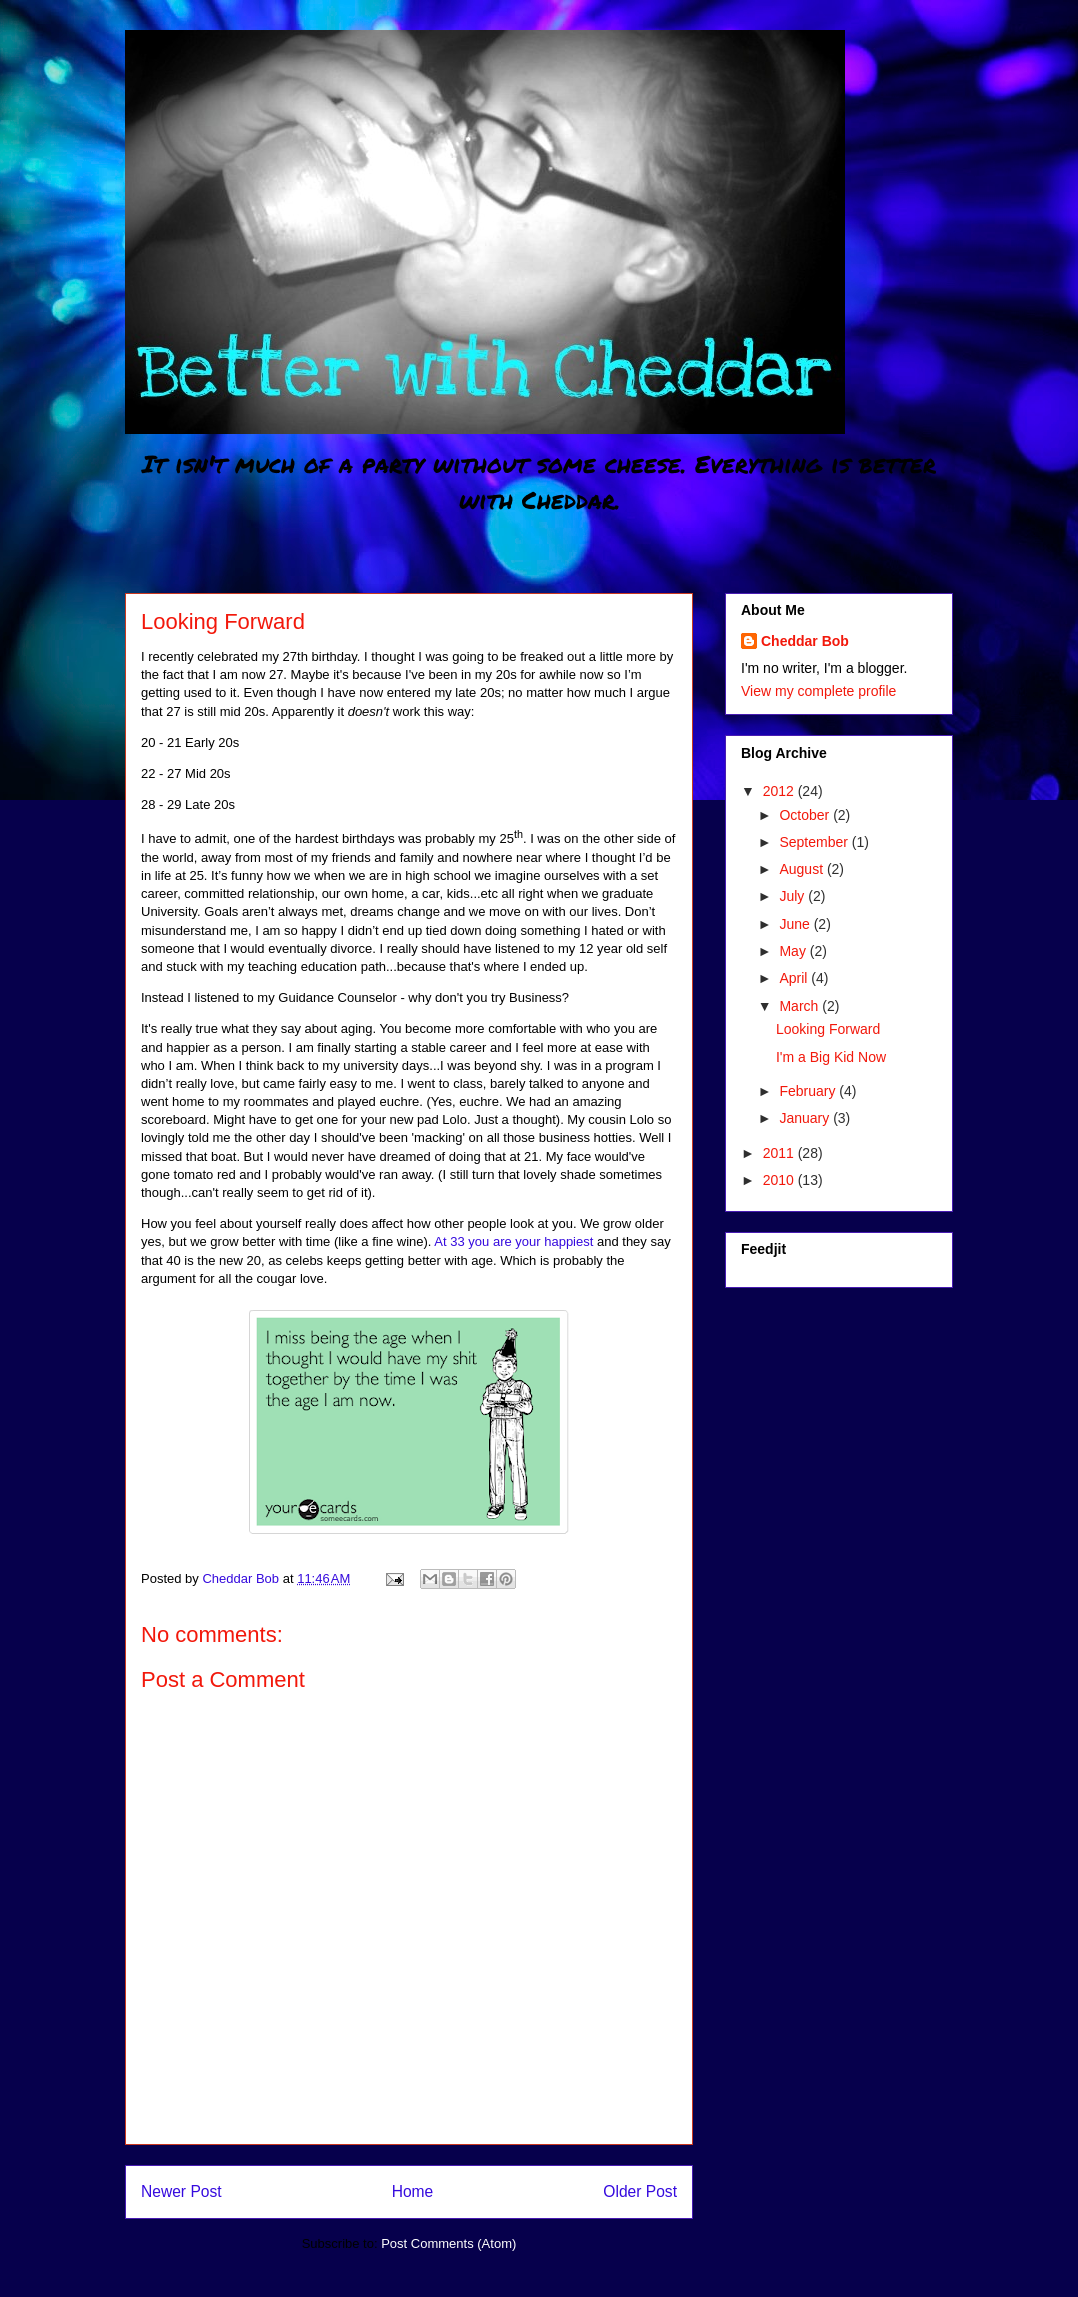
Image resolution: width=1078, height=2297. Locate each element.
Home (413, 2191)
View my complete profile (818, 691)
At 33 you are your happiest (513, 1241)
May (794, 951)
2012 (780, 791)
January (806, 1118)
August (802, 869)
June (796, 924)
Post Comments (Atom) (448, 2243)
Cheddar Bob (805, 641)
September (815, 842)
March (800, 1006)
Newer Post (181, 2191)
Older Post (640, 2191)
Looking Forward (828, 1029)
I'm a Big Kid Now (831, 1057)
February (809, 1091)
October (806, 815)
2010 (780, 1180)
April (795, 978)
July (793, 896)
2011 (780, 1153)
